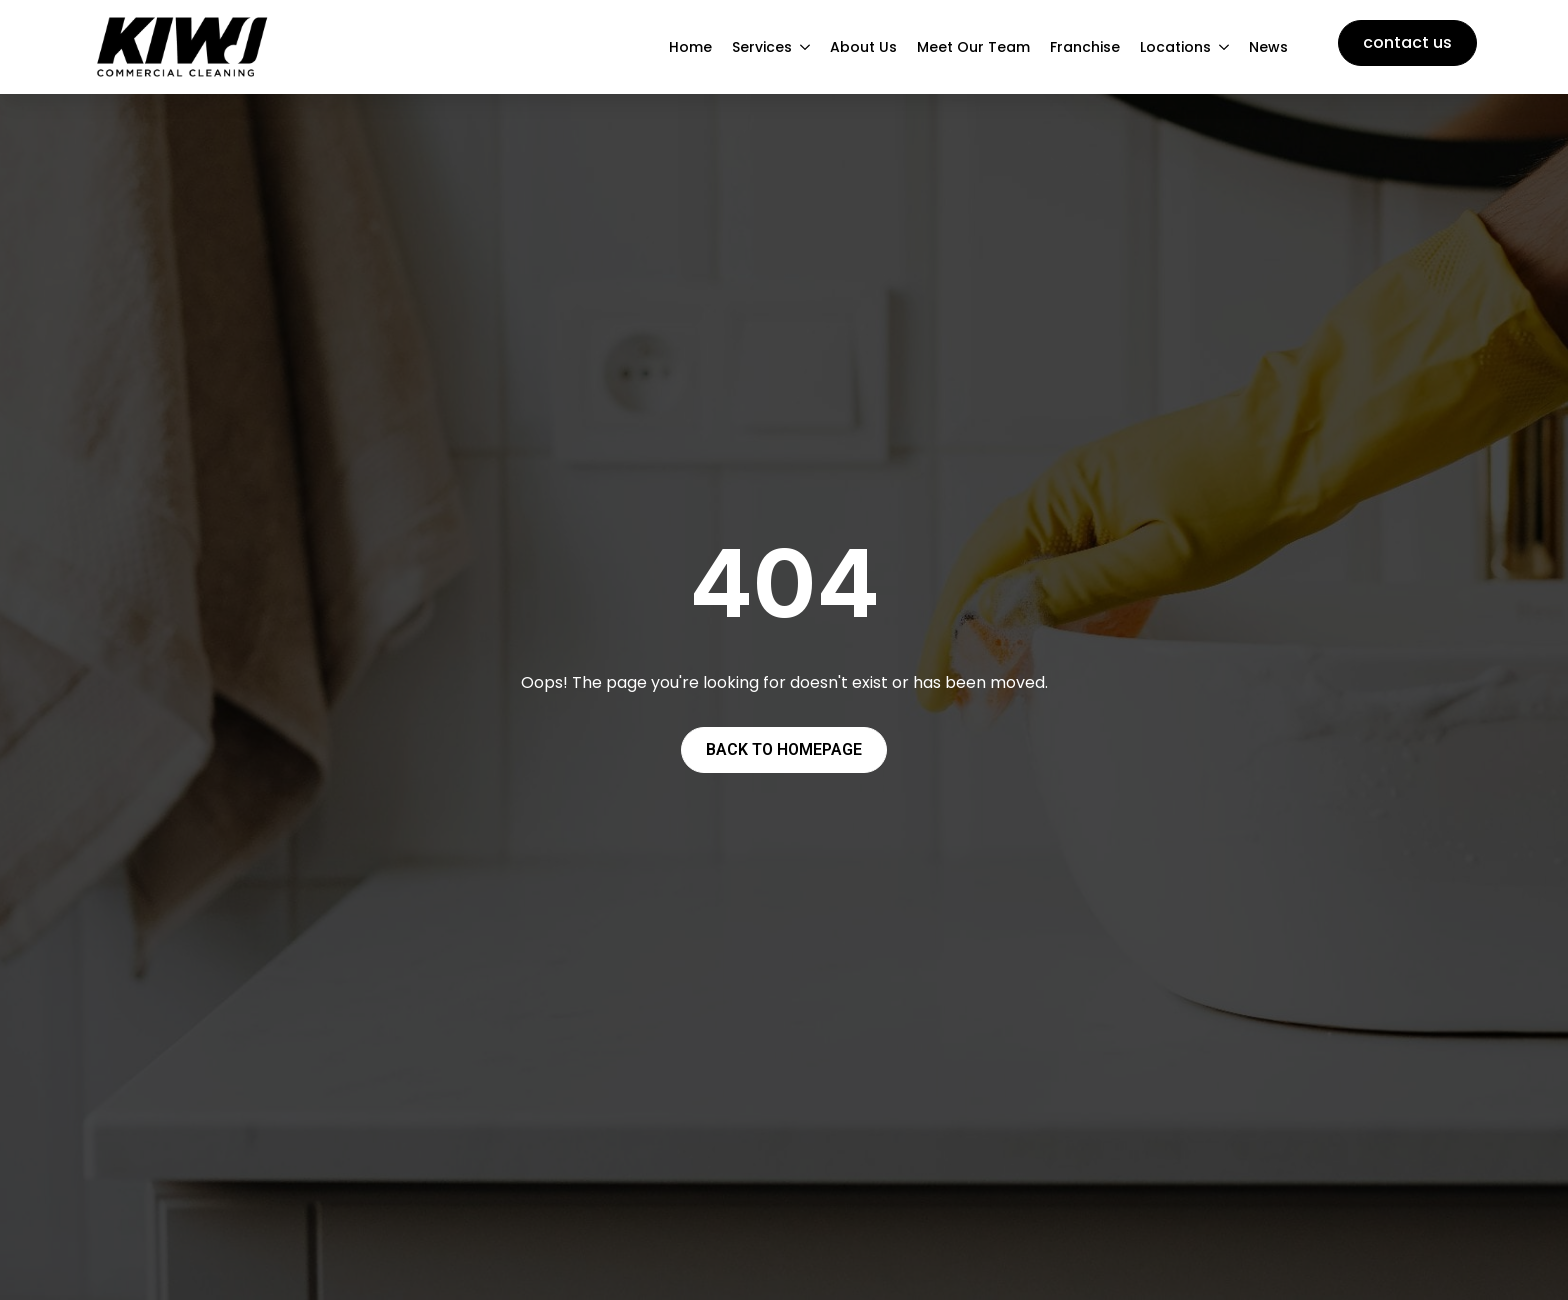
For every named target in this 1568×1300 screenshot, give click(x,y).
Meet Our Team (973, 47)
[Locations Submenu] (1225, 47)
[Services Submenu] (806, 47)
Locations (1175, 47)
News (1268, 47)
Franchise (1085, 47)
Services (762, 47)
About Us (863, 47)
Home (690, 47)
